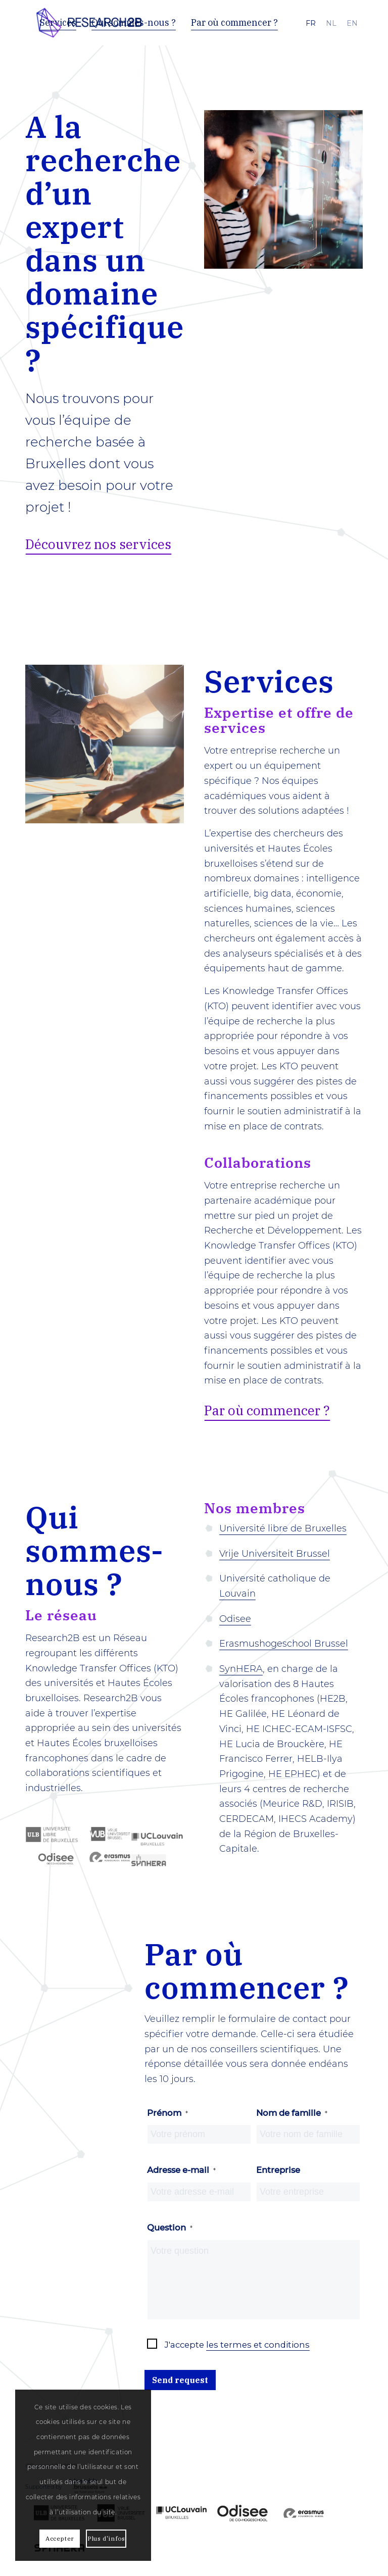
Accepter (59, 2538)
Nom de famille (291, 2113)
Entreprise (278, 2170)
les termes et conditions (258, 2345)
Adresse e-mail (181, 2170)
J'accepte (237, 2345)
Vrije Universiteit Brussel (274, 1553)
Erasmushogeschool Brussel (283, 1643)
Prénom (167, 2113)
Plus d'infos (106, 2538)
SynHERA (241, 1668)
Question (169, 2227)
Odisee (235, 1618)
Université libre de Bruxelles (283, 1528)
